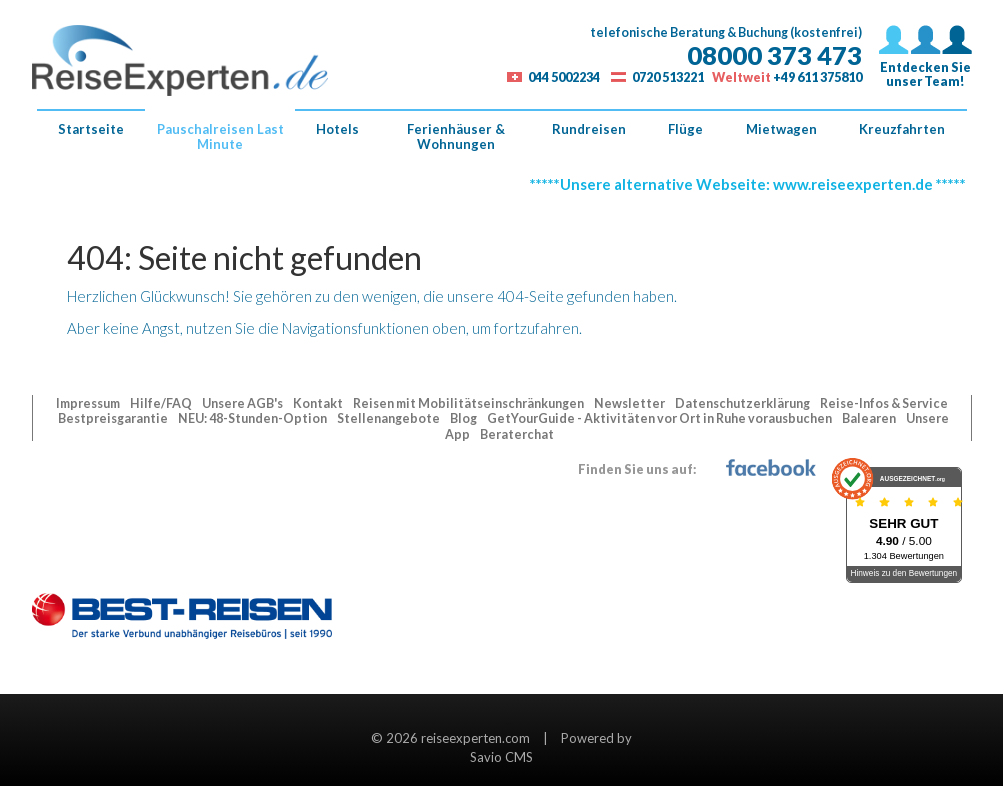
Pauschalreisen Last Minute (220, 136)
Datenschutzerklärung (743, 403)
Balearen (870, 418)
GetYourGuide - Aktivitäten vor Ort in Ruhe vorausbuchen (660, 418)
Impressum (89, 403)
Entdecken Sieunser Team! (925, 61)
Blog (464, 418)
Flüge (685, 129)
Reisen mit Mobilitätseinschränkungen (469, 403)
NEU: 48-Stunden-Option (253, 418)
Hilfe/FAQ (162, 403)
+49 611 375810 (817, 77)
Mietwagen (781, 129)
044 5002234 (564, 77)
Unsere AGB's (243, 403)
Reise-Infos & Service (884, 403)
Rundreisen (589, 129)
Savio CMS (501, 757)
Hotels (337, 129)
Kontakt (319, 403)
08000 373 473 (774, 55)
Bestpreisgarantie (114, 418)
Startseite (91, 129)
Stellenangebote (389, 418)
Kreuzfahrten (902, 129)
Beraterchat (517, 434)
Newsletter (630, 403)
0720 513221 (668, 77)
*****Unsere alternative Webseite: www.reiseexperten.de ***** (752, 184)
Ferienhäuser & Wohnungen (456, 136)
